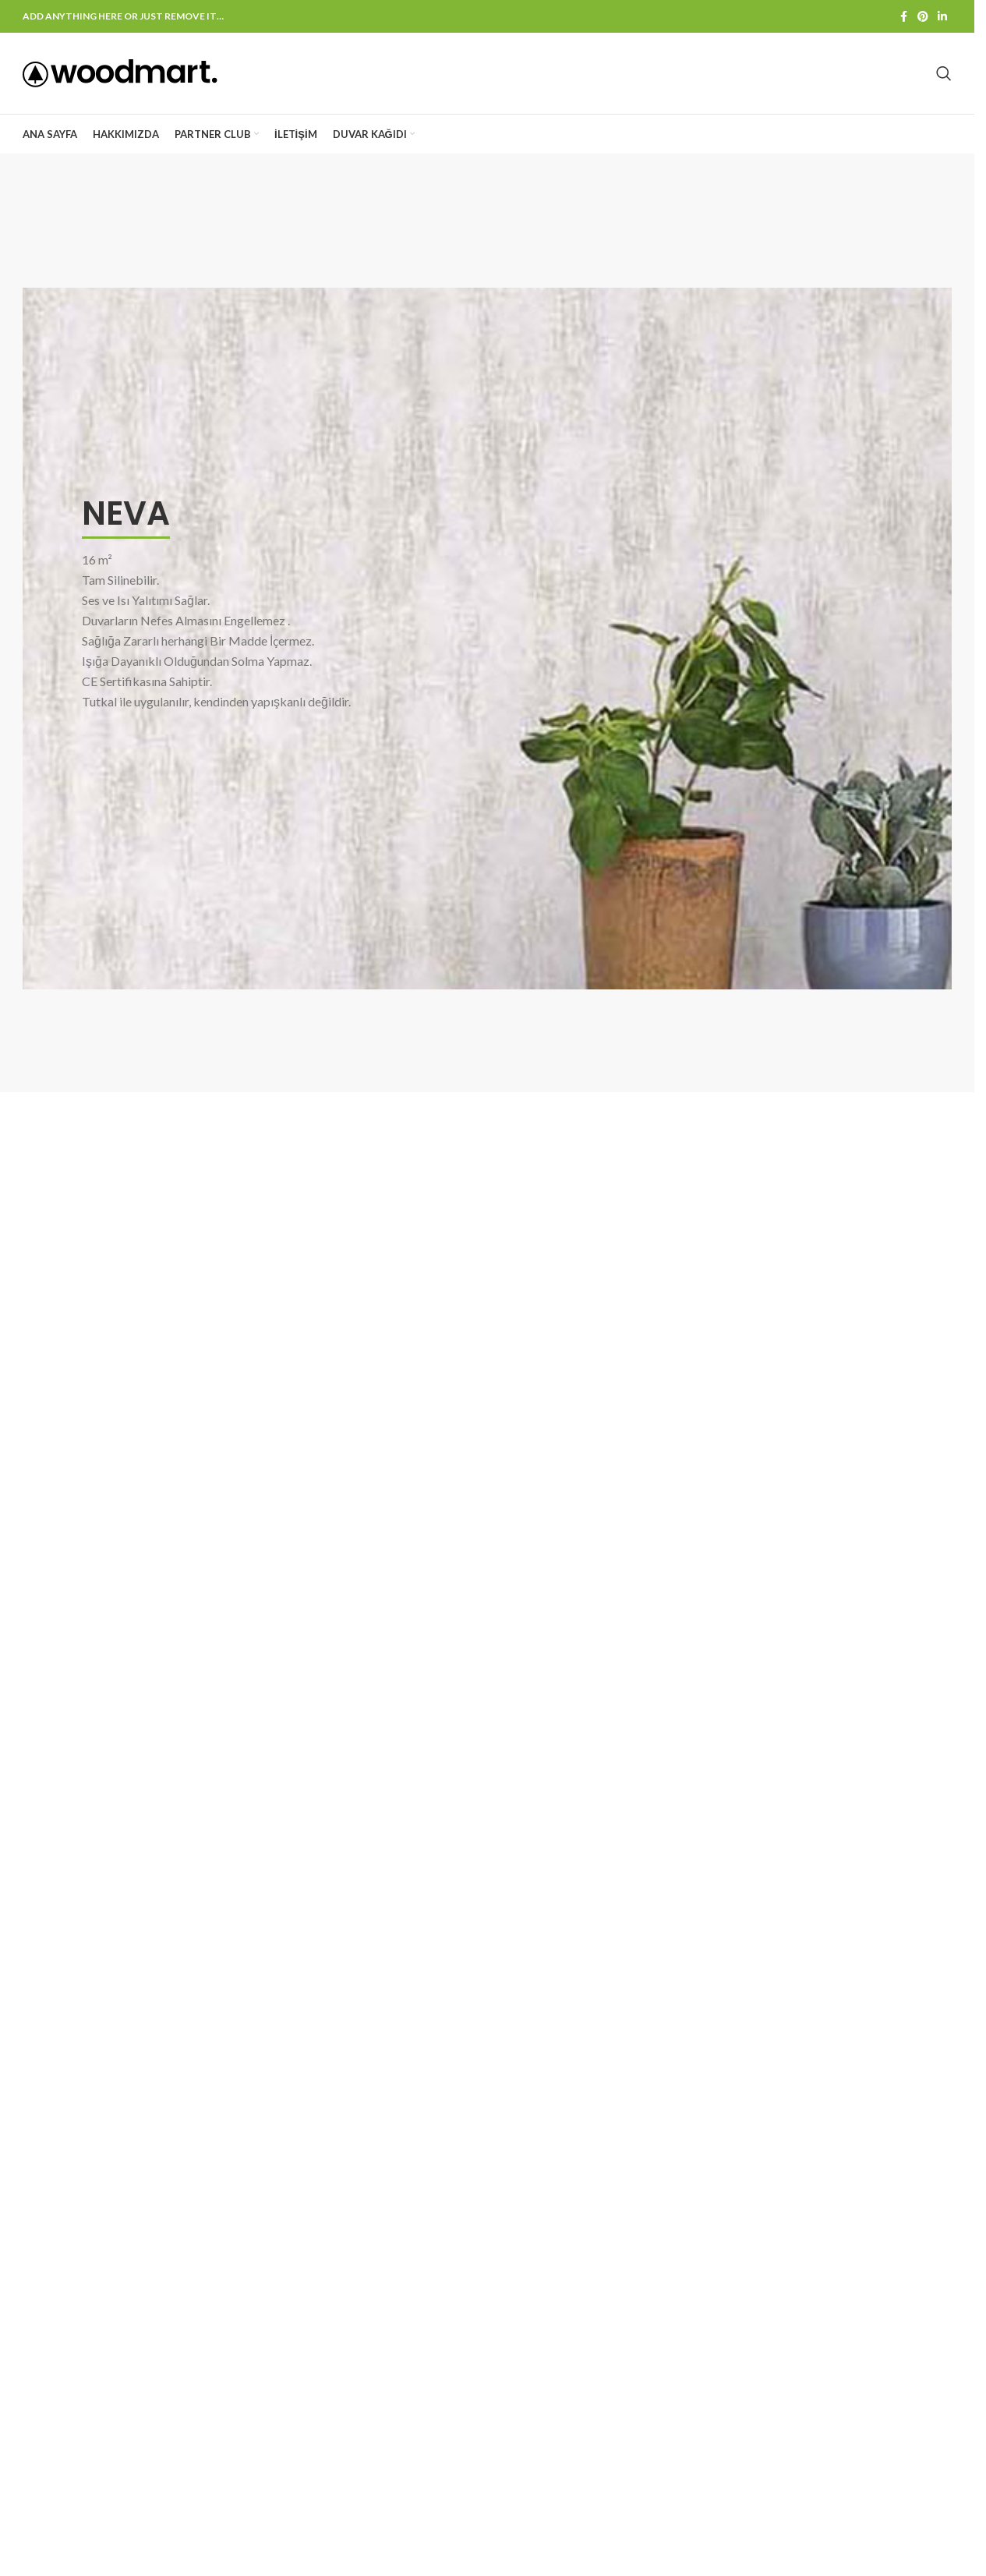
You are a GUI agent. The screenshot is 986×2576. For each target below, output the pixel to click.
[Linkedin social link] (942, 16)
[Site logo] (120, 72)
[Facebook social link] (903, 16)
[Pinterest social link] (923, 16)
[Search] (943, 73)
